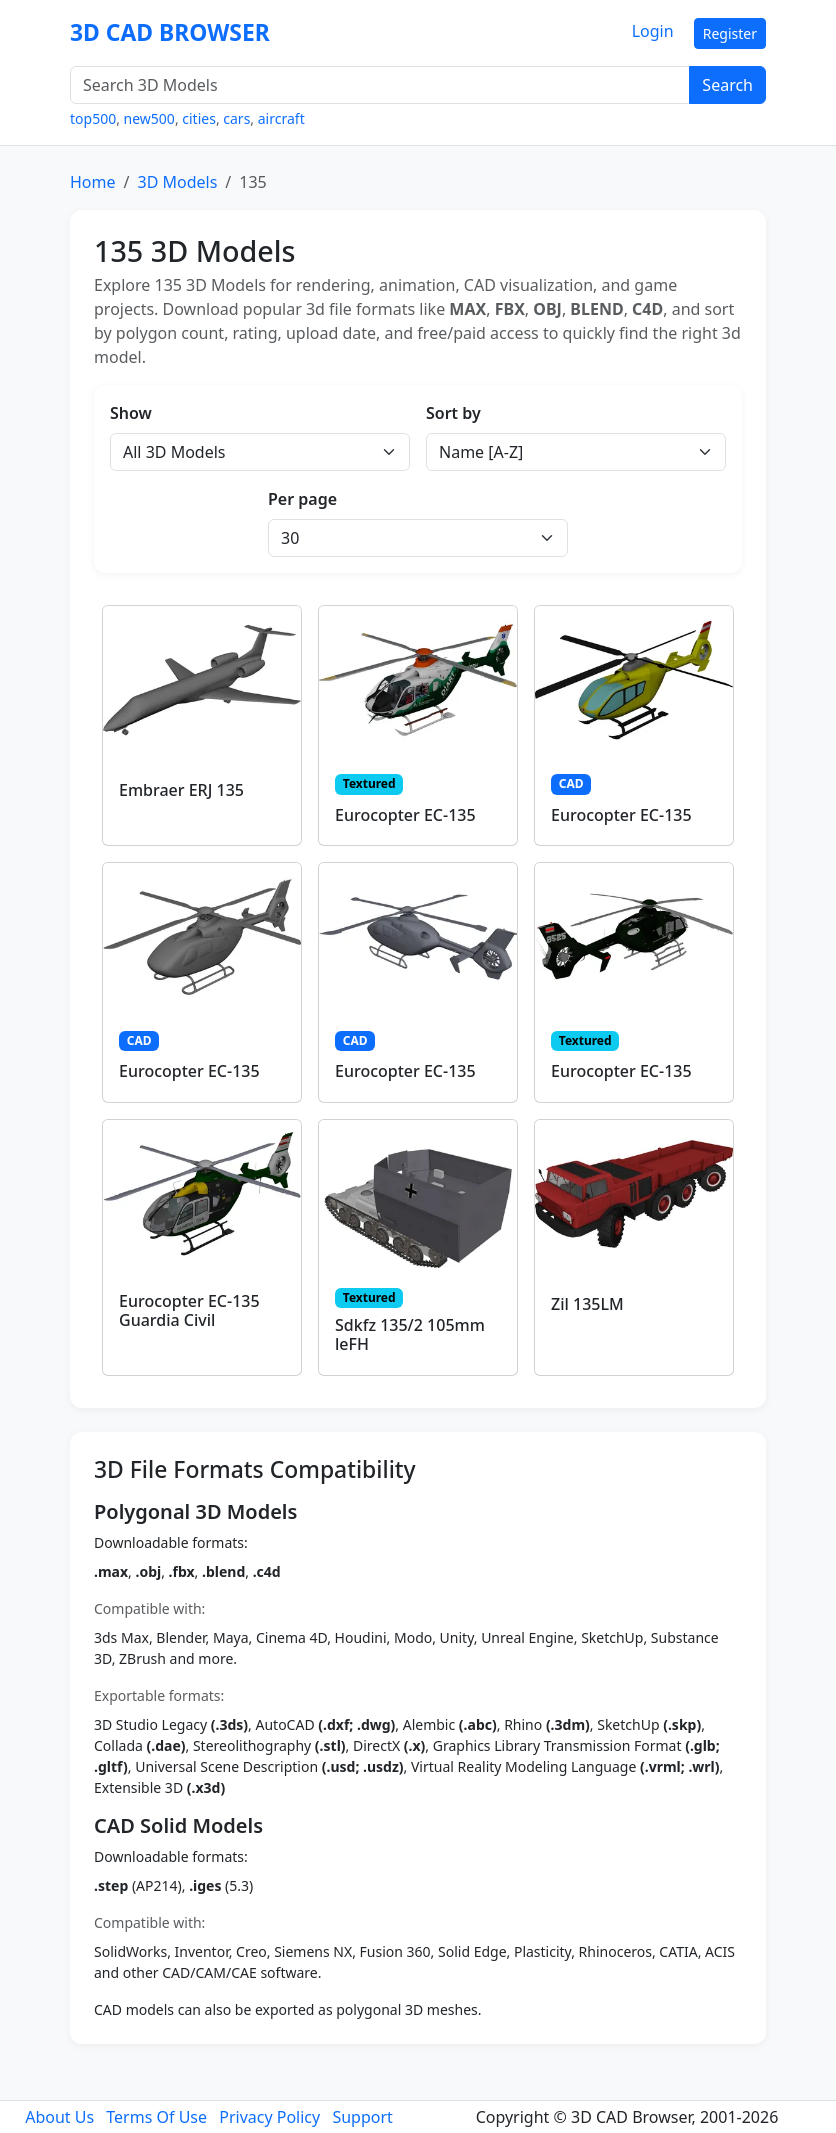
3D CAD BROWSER (170, 32)
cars (236, 118)
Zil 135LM (587, 1304)
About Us (59, 2117)
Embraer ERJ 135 (181, 790)
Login (653, 31)
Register (730, 33)
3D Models (177, 182)
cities (199, 118)
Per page (302, 499)
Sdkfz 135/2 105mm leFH (410, 1334)
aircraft (281, 118)
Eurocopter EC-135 (405, 815)
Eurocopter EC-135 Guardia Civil (189, 1310)
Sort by (453, 413)
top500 (93, 118)
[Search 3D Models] (380, 85)
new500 (149, 118)
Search (727, 85)
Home (93, 182)
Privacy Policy (269, 2117)
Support (362, 2117)
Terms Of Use (156, 2117)
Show (131, 413)
